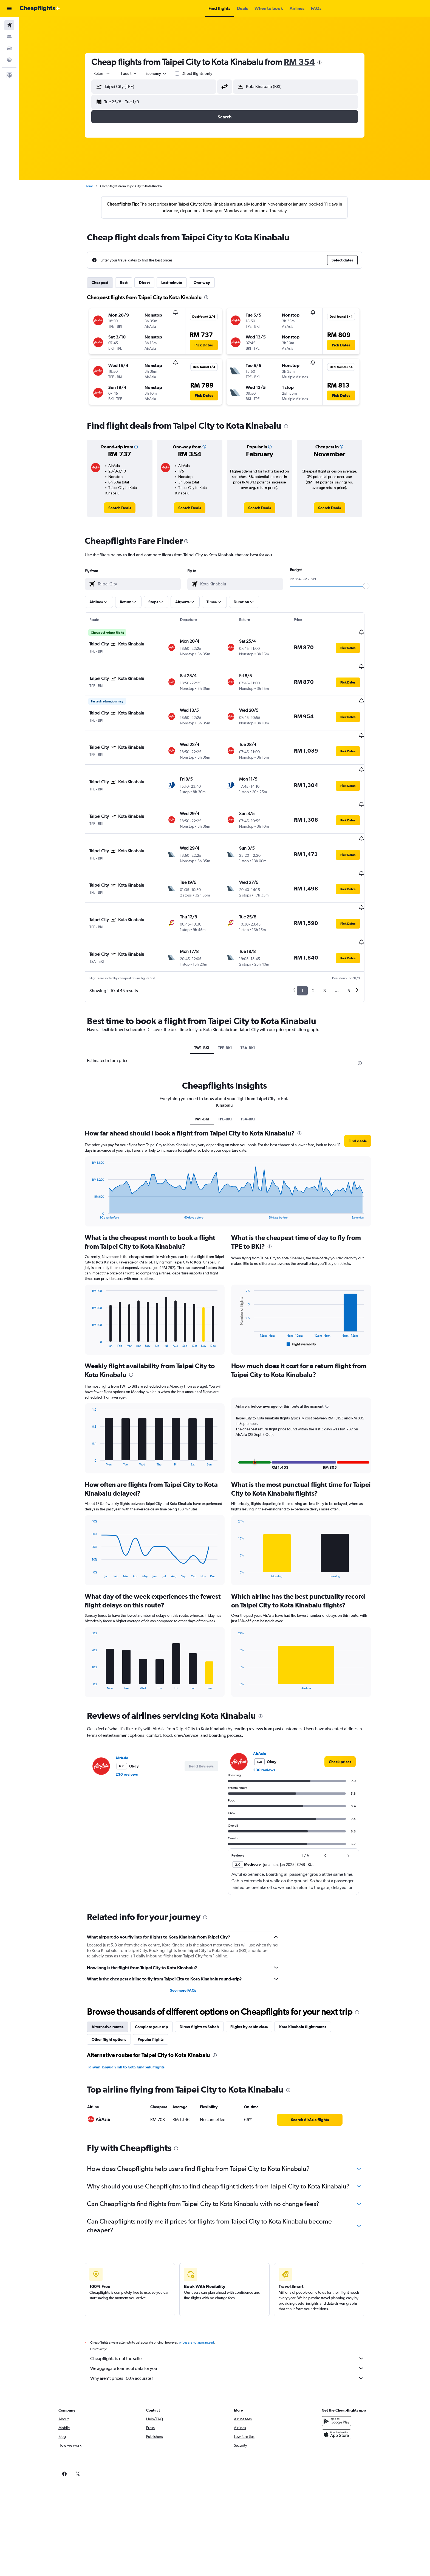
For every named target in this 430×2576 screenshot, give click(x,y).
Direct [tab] (144, 282)
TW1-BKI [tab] (201, 993)
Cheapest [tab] (100, 282)
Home (89, 186)
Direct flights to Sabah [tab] (199, 1972)
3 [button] (324, 936)
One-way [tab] (202, 282)
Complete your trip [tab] (151, 1972)
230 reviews (126, 1720)
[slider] (366, 586)
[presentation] (319, 62)
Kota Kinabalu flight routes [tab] (302, 1972)
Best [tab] (124, 282)
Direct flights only (197, 73)
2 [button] (313, 936)
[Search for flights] (9, 25)
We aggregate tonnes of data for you (227, 2314)
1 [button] (302, 936)
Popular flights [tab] (150, 1985)
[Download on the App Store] (336, 2380)
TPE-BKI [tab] (225, 993)
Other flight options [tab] (109, 1985)
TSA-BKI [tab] (248, 993)
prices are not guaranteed (196, 2288)
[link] (119, 507)
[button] (9, 8)
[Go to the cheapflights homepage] (40, 8)
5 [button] (348, 936)
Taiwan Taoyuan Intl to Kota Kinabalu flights (126, 2013)
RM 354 (299, 62)
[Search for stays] (9, 36)
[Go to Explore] (9, 59)
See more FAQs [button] (183, 1936)
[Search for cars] (9, 48)
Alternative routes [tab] (107, 1972)
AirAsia (121, 1703)
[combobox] (102, 73)
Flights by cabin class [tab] (249, 1972)
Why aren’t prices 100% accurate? (227, 2324)
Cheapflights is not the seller (227, 2304)
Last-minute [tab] (171, 282)
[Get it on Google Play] (336, 2367)
